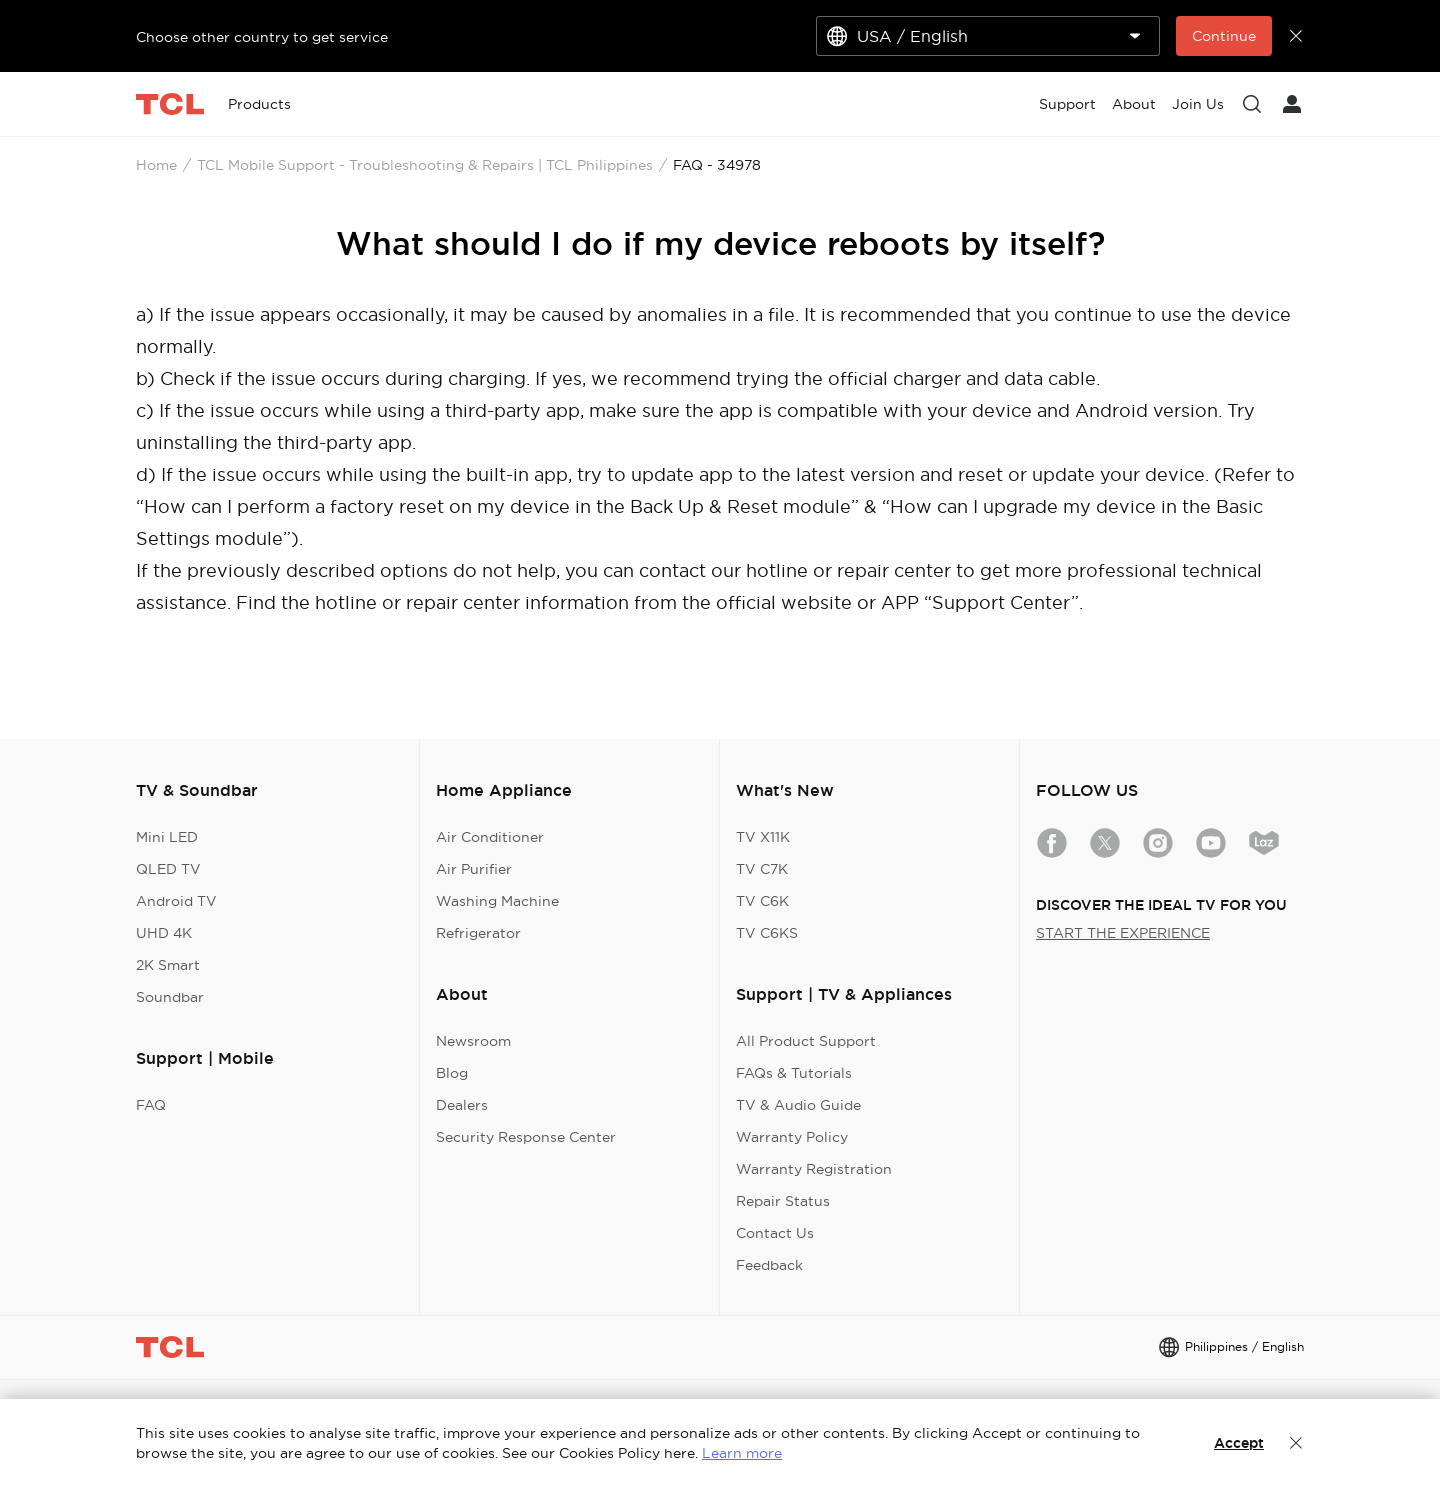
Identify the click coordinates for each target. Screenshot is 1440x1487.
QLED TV (168, 869)
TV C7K (762, 869)
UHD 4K (164, 933)
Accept (1239, 1443)
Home (156, 165)
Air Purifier (474, 869)
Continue (1224, 36)
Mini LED (167, 837)
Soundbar (170, 997)
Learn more (742, 1453)
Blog (452, 1073)
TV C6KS (767, 933)
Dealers (462, 1105)
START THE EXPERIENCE (1123, 933)
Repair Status (783, 1201)
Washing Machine (497, 901)
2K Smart (168, 965)
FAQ (151, 1105)
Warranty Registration (814, 1169)
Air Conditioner (490, 837)
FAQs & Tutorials (794, 1073)
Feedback (769, 1265)
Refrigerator (478, 933)
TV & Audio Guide (798, 1105)
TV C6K (762, 901)
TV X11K (763, 837)
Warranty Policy (792, 1137)
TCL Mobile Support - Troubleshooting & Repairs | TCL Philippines (425, 165)
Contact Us (775, 1233)
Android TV (176, 901)
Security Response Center (526, 1137)
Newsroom (473, 1041)
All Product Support (806, 1041)
